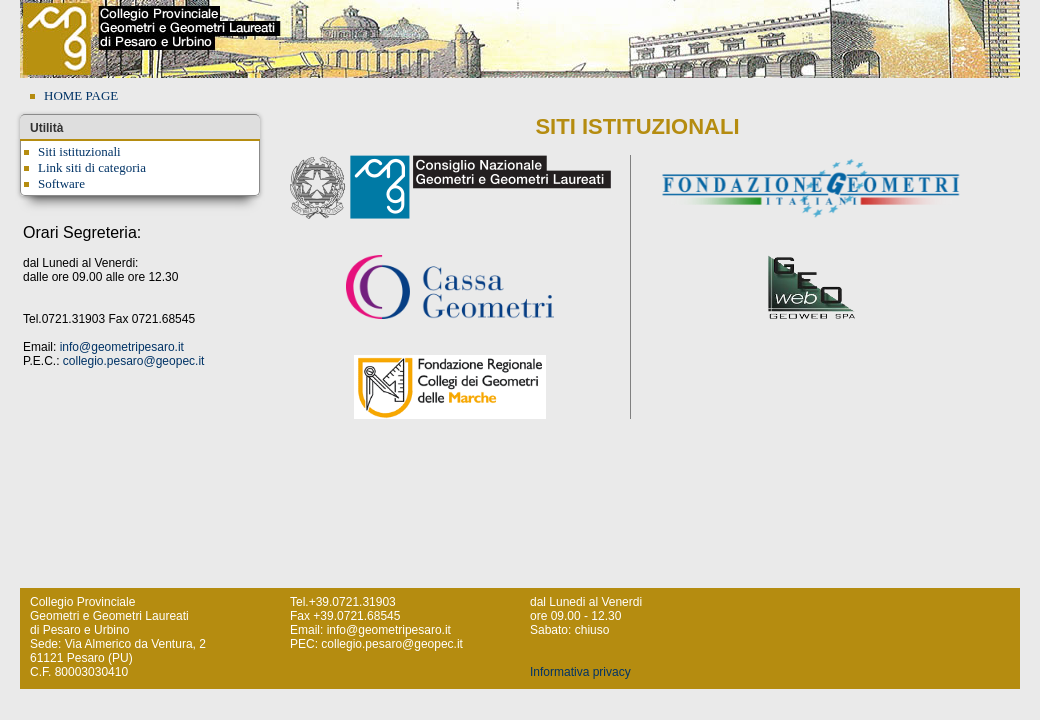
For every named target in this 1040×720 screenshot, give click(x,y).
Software (61, 183)
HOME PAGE (81, 95)
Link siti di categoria (92, 167)
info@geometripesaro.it (122, 347)
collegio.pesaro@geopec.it (134, 361)
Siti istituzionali (79, 151)
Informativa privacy (580, 672)
